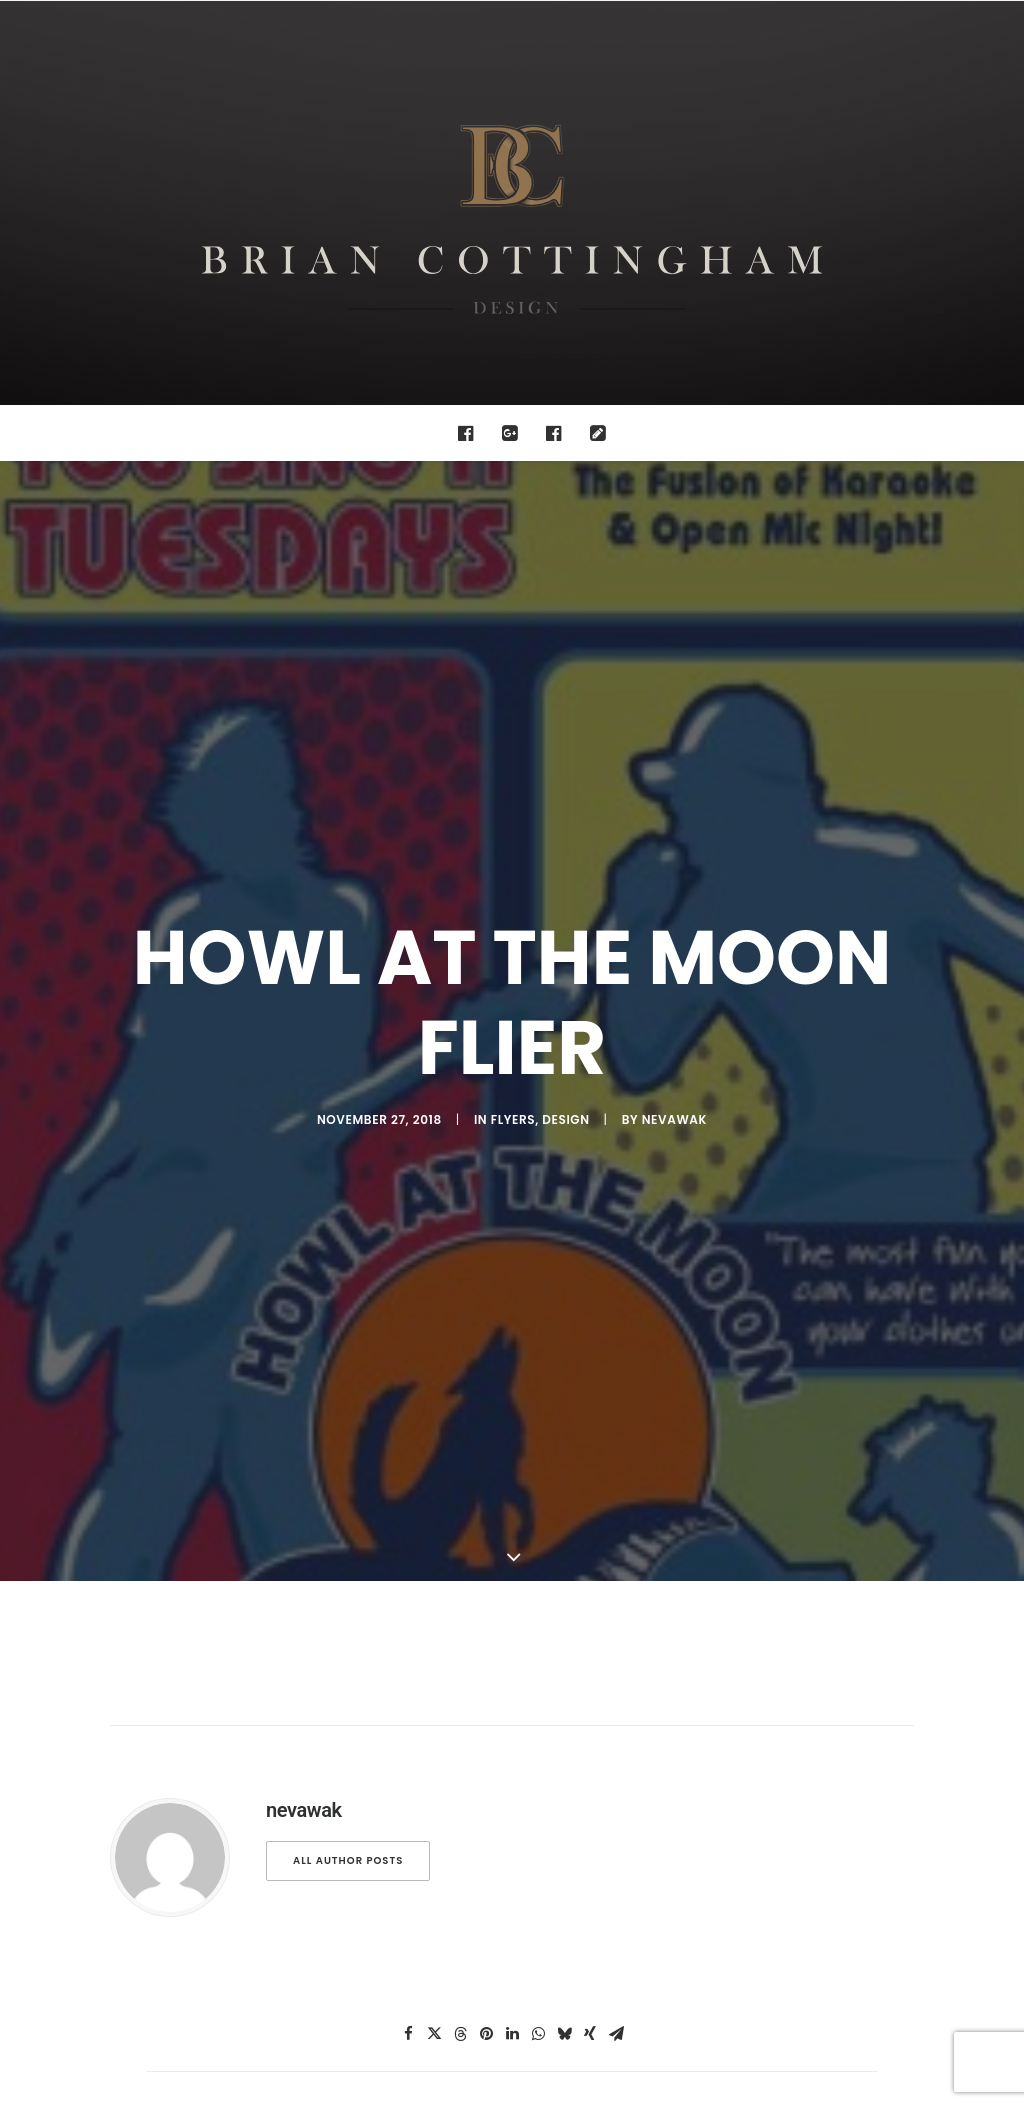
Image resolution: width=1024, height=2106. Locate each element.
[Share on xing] (590, 1428)
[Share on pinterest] (486, 1428)
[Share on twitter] (434, 1428)
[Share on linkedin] (512, 1428)
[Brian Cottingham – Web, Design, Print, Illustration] (512, 203)
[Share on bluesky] (564, 1428)
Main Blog (511, 1585)
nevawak (674, 816)
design (565, 816)
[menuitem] (470, 433)
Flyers (513, 816)
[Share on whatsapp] (538, 1428)
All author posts (348, 1254)
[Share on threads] (460, 1428)
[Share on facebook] (408, 1428)
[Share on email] (616, 1428)
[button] (470, 433)
